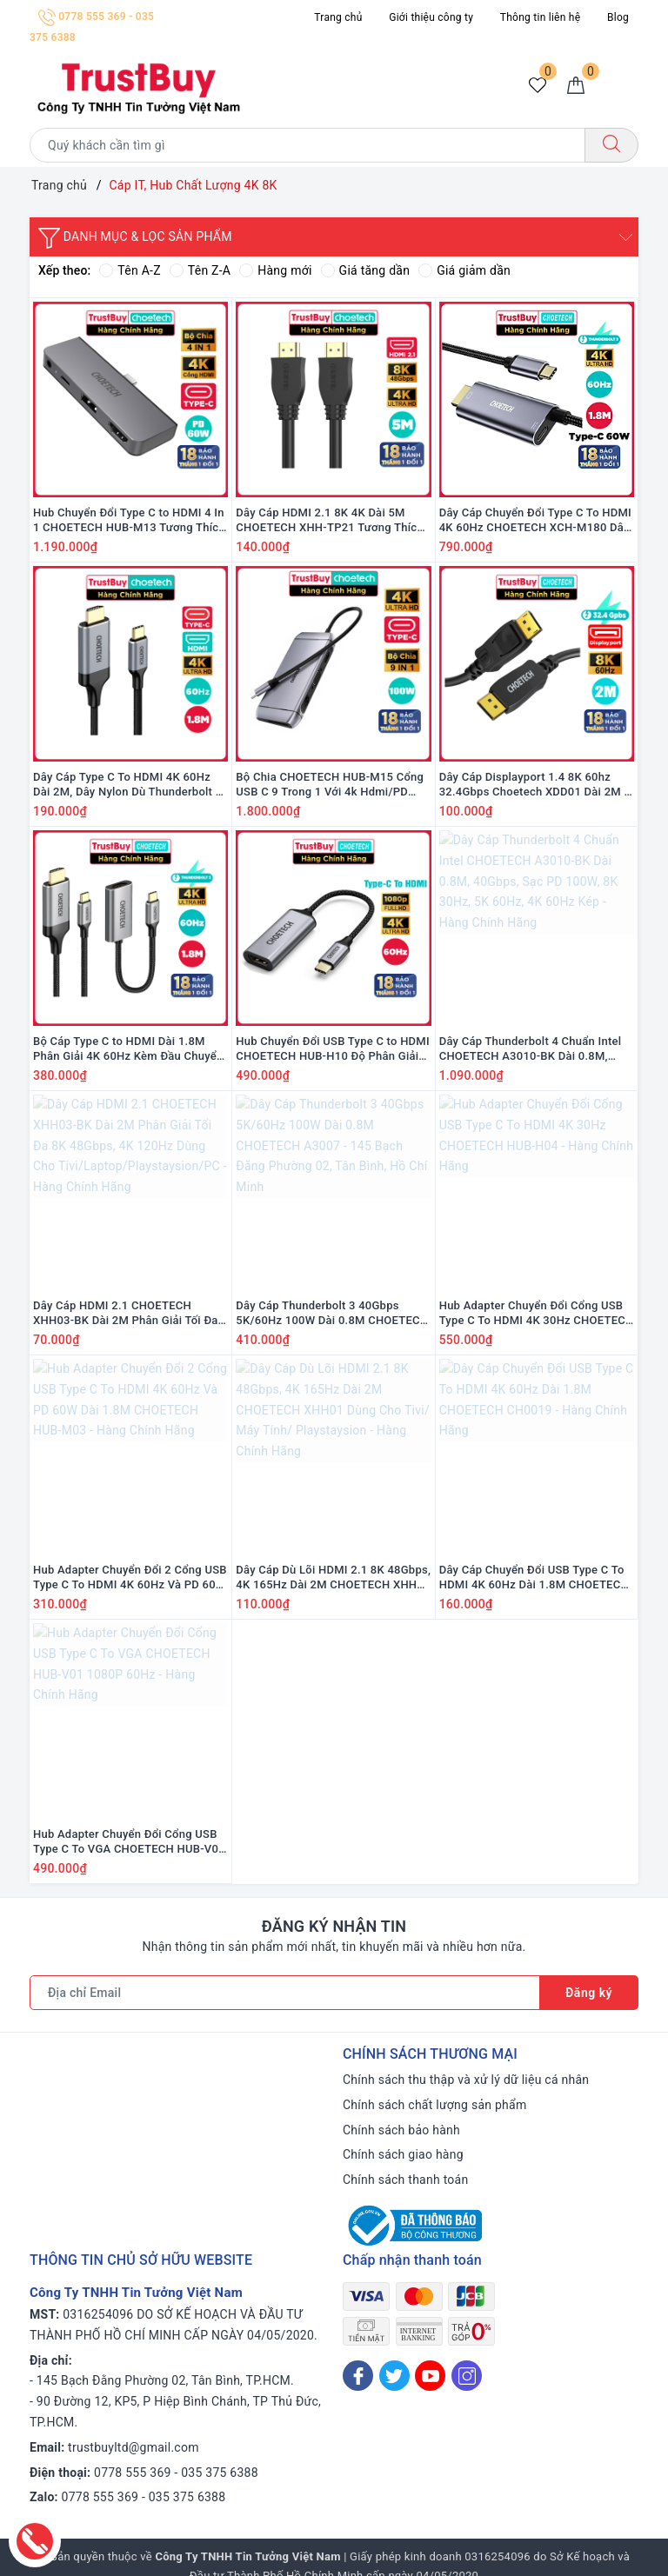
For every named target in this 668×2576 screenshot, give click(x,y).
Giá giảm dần (464, 270)
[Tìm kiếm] (611, 145)
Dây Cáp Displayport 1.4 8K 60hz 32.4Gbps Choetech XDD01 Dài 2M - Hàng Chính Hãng (533, 785)
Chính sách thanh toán (405, 2180)
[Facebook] (358, 2375)
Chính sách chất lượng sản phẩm (434, 2105)
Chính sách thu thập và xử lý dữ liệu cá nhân (466, 2080)
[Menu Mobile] (623, 86)
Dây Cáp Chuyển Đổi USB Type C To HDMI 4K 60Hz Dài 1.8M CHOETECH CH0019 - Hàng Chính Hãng (534, 1578)
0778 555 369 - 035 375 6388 (176, 2472)
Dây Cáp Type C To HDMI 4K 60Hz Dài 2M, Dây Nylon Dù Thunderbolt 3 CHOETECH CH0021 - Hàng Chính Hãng (127, 785)
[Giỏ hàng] (576, 86)
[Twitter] (394, 2375)
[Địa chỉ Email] (285, 1992)
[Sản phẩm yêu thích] (537, 86)
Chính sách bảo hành (401, 2130)
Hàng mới (275, 270)
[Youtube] (430, 2375)
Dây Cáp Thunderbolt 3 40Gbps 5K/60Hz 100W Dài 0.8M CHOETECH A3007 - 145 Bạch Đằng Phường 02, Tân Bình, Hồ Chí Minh (332, 1313)
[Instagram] (466, 2375)
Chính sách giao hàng (403, 2154)
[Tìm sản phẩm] (307, 145)
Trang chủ (338, 17)
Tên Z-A (200, 270)
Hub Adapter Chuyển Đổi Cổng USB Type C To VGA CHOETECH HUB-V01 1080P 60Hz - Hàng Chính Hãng (129, 1842)
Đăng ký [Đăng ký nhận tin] (588, 1993)
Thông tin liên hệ (540, 17)
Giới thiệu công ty (431, 17)
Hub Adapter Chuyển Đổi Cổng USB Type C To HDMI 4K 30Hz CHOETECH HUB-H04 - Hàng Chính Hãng (536, 1313)
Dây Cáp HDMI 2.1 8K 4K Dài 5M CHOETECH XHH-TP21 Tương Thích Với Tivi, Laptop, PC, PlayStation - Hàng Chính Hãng (330, 521)
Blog (618, 17)
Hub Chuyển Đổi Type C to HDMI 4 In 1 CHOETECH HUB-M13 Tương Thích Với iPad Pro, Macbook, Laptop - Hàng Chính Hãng (129, 521)
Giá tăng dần (366, 270)
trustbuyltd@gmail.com (133, 2447)
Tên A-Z (129, 270)
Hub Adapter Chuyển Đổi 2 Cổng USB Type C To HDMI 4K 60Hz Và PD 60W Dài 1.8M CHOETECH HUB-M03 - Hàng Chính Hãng (130, 1578)
